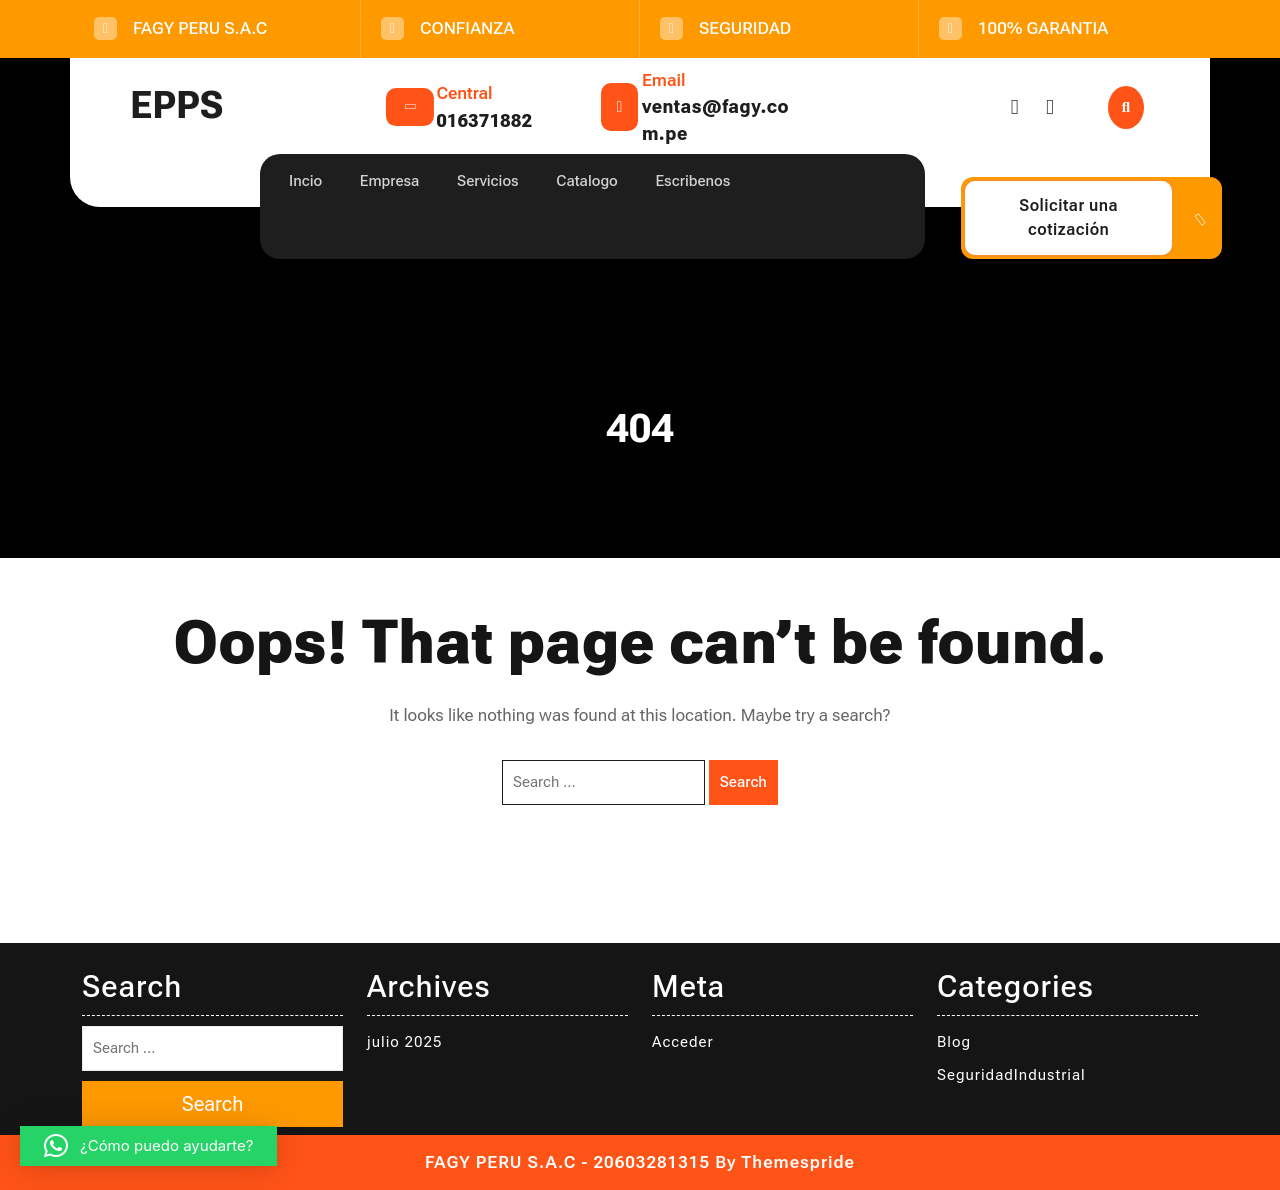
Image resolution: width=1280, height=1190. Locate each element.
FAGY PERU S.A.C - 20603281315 (567, 1162)
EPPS (176, 105)
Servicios (488, 181)
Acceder (683, 1042)
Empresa (390, 181)
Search (743, 782)
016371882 (484, 120)
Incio (305, 181)
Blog (954, 1042)
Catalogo (586, 181)
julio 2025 (404, 1042)
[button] (148, 1146)
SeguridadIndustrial (1011, 1075)
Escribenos (692, 181)
